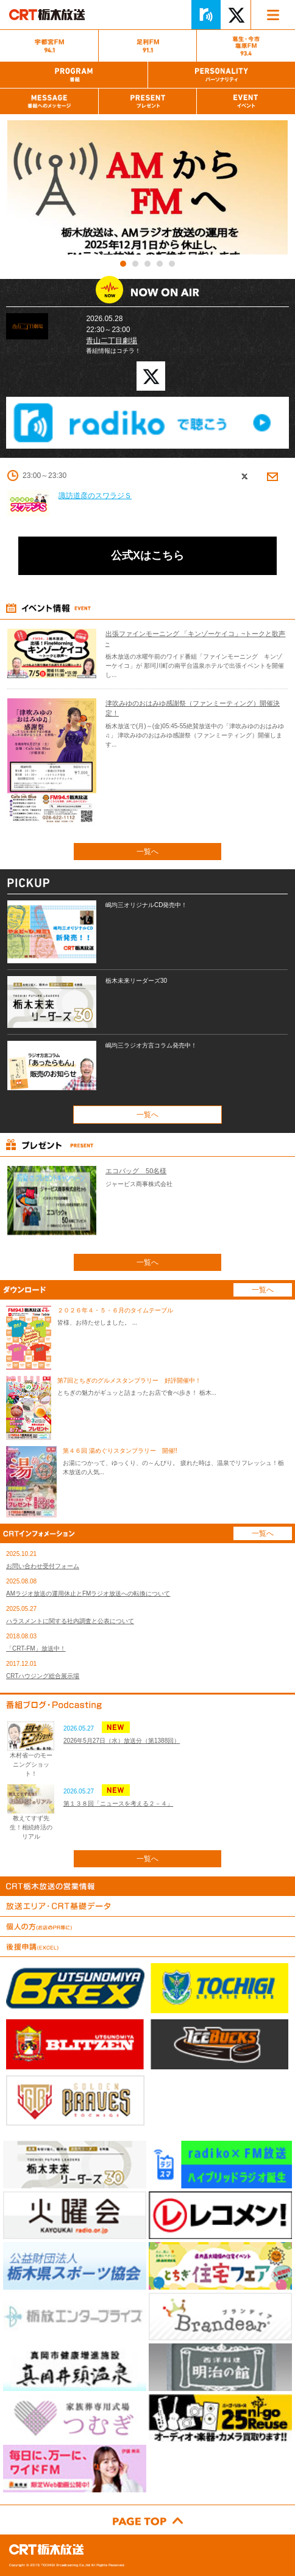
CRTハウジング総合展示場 (42, 1676)
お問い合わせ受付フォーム (42, 1566)
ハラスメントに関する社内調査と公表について (70, 1621)
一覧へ (147, 851)
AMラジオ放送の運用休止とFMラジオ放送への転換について (88, 1593)
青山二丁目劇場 (111, 340)
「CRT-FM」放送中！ (36, 1648)
